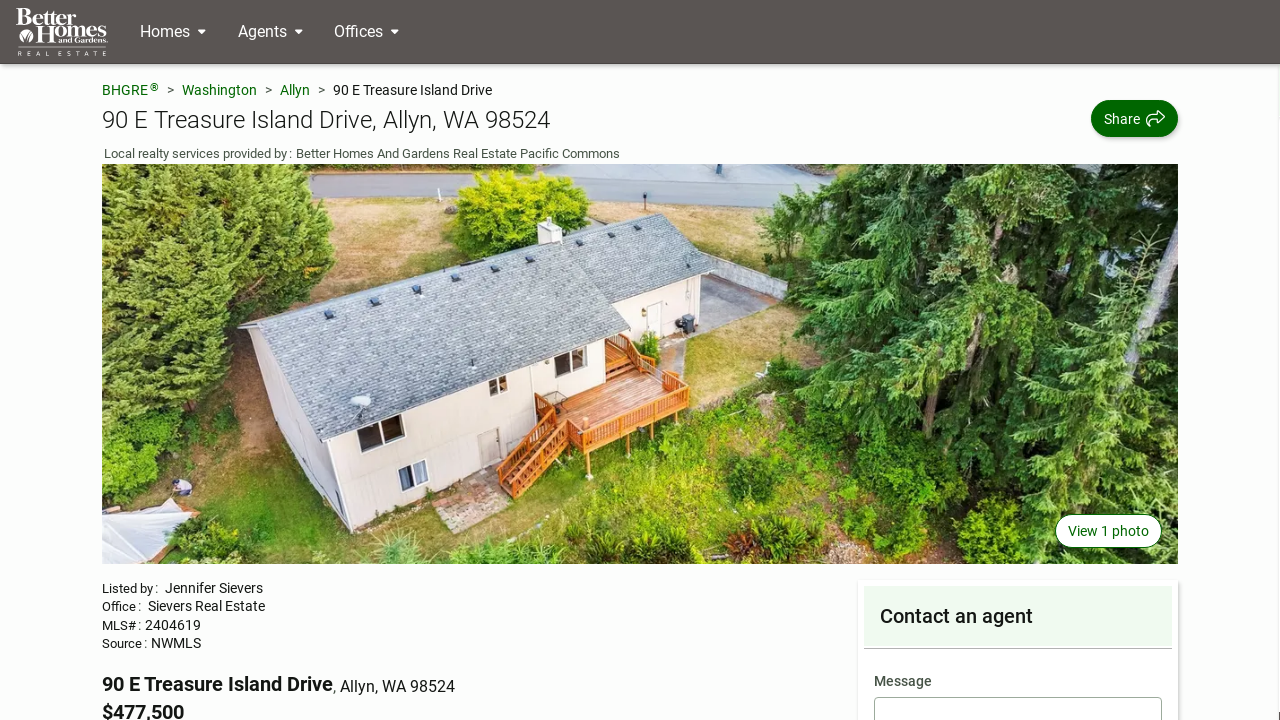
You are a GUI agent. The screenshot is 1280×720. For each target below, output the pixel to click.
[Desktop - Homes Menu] (173, 32)
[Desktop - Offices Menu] (366, 32)
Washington (219, 90)
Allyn (295, 90)
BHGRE (130, 89)
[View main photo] (639, 364)
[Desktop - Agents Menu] (270, 32)
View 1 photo (1108, 531)
